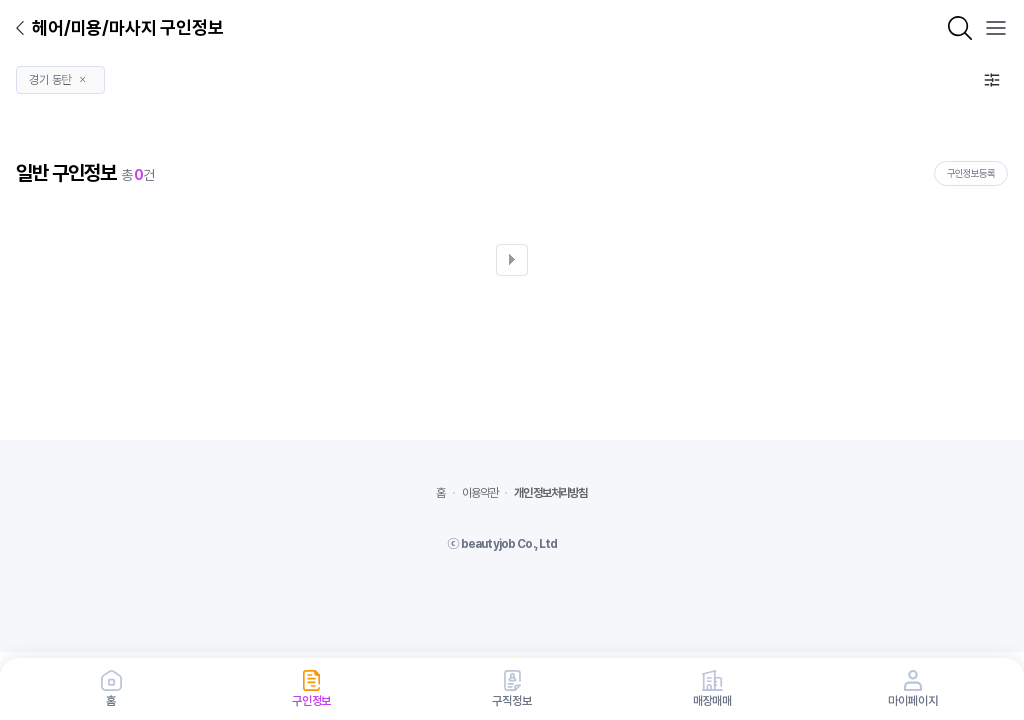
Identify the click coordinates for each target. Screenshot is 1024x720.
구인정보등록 (971, 173)
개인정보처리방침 (550, 493)
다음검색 (512, 260)
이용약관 (480, 493)
